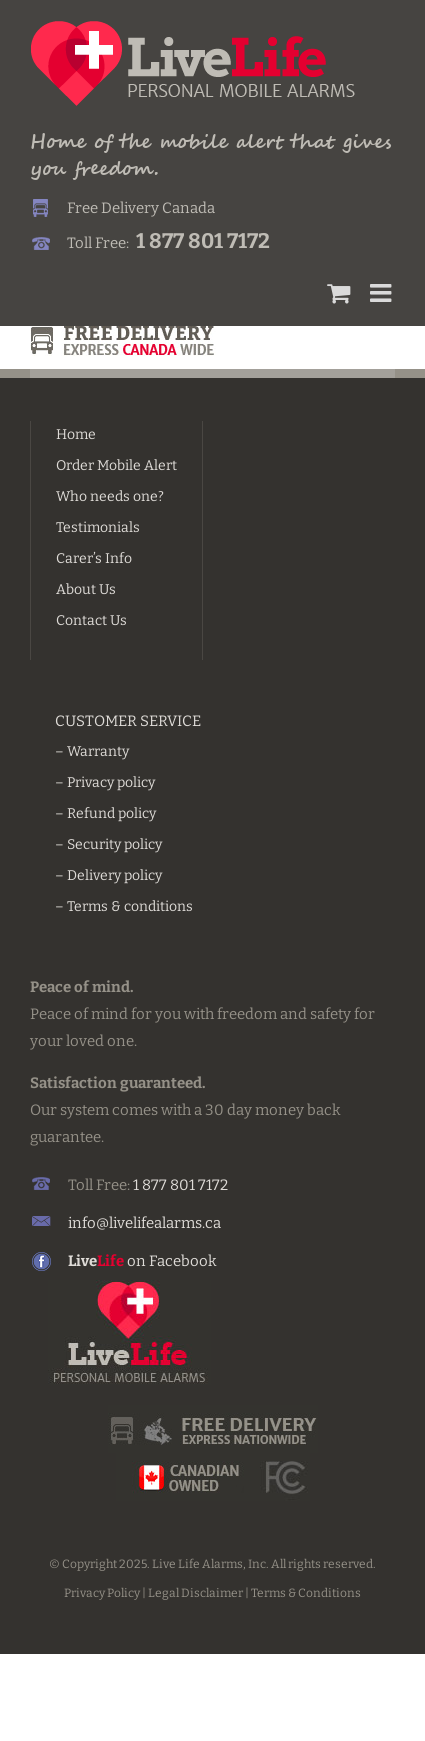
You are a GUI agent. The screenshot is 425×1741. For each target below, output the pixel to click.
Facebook (183, 1261)
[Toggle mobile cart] (338, 292)
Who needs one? (110, 496)
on (108, 1261)
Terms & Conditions (306, 1593)
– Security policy (108, 844)
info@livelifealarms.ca (144, 1223)
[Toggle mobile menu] (382, 292)
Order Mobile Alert (116, 465)
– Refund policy (105, 813)
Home (76, 434)
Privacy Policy (102, 1593)
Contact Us (91, 620)
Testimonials (98, 527)
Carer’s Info (94, 558)
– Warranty (92, 751)
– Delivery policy (108, 875)
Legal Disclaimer (195, 1593)
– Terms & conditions (124, 906)
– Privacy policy (105, 782)
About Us (86, 589)
